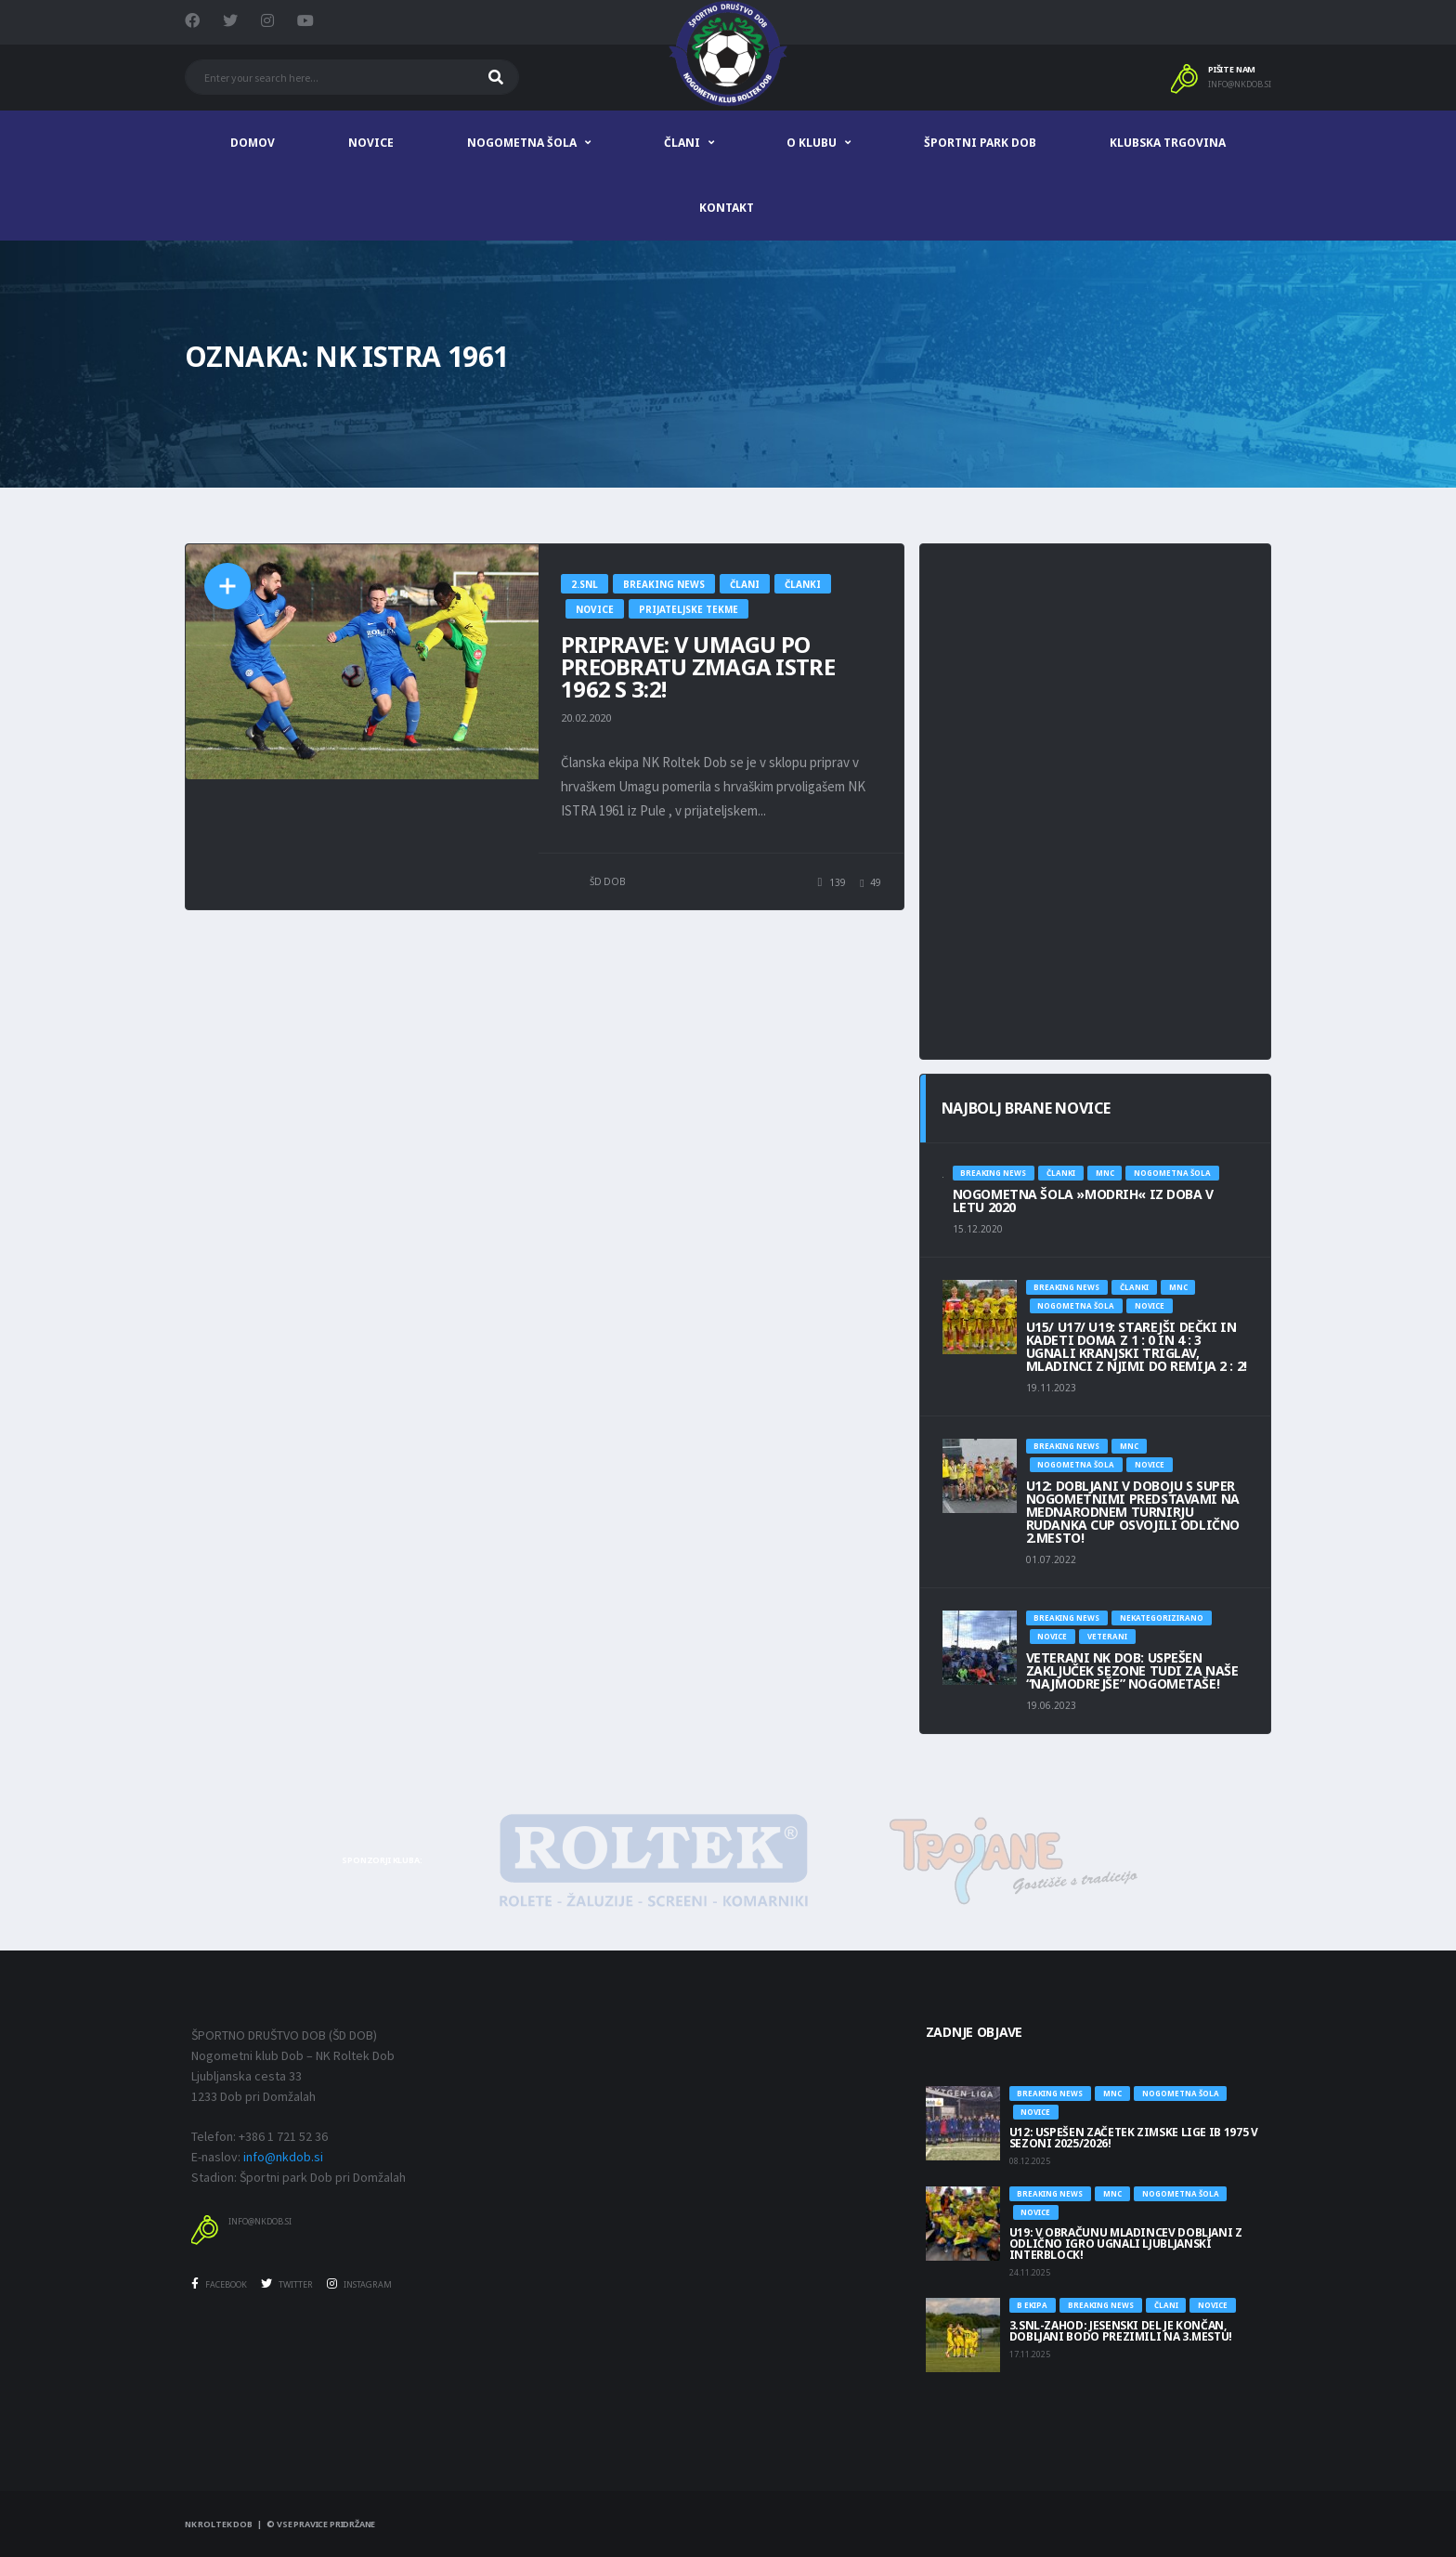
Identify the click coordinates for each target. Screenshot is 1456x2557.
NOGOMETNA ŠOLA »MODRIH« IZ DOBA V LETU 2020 (1083, 1200)
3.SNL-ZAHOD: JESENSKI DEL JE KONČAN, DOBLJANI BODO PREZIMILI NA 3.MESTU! (1120, 2330)
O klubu (811, 142)
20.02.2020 (586, 717)
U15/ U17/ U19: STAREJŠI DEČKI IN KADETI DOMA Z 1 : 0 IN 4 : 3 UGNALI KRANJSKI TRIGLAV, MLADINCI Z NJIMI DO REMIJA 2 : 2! (1136, 1346)
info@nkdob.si (1239, 85)
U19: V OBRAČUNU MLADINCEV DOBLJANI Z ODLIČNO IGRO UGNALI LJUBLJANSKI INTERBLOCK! (1125, 2243)
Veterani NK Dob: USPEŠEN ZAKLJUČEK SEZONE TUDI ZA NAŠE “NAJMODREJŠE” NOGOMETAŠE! (1132, 1670)
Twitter (287, 2284)
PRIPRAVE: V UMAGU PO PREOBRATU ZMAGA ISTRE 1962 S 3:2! (698, 666)
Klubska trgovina (1168, 142)
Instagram (359, 2284)
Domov (252, 142)
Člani (682, 142)
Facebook (219, 2284)
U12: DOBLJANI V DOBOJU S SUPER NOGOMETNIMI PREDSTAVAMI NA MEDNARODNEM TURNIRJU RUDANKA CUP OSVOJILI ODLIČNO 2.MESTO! (1133, 1511)
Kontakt (726, 207)
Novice (371, 142)
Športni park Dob (980, 142)
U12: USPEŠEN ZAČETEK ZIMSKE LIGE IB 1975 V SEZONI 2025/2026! (1133, 2137)
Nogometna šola (522, 142)
